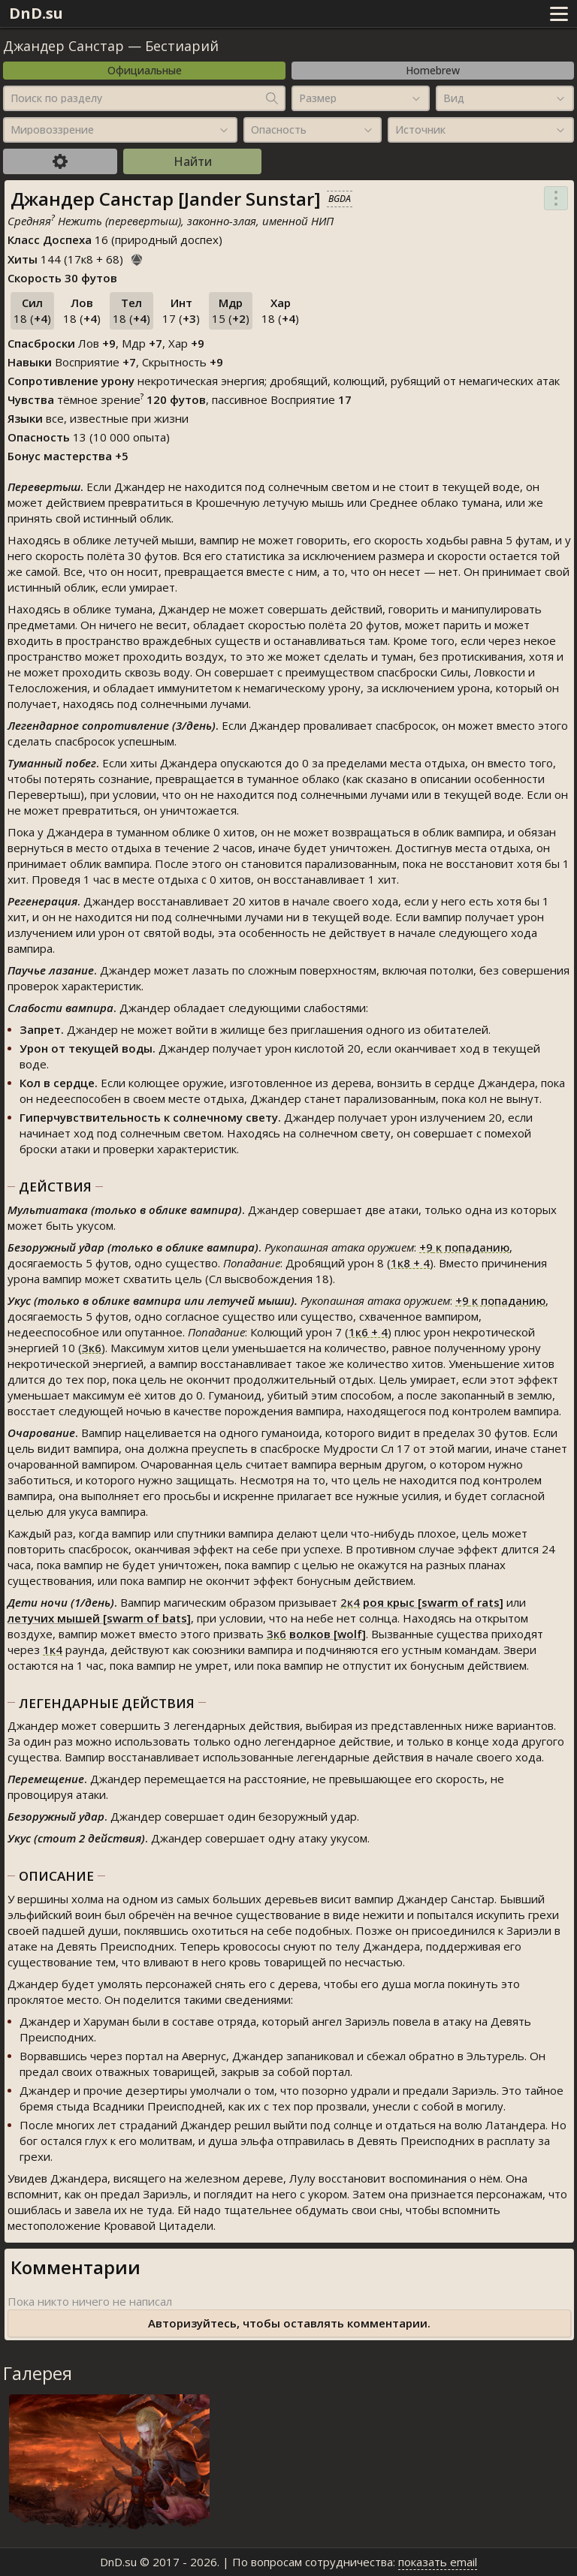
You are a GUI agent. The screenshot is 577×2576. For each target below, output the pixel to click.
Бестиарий (182, 46)
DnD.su (36, 13)
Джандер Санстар (63, 46)
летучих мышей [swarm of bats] (99, 1617)
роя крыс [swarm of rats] (433, 1602)
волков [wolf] (327, 1633)
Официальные (144, 70)
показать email (437, 2561)
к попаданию (464, 1247)
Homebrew (433, 70)
